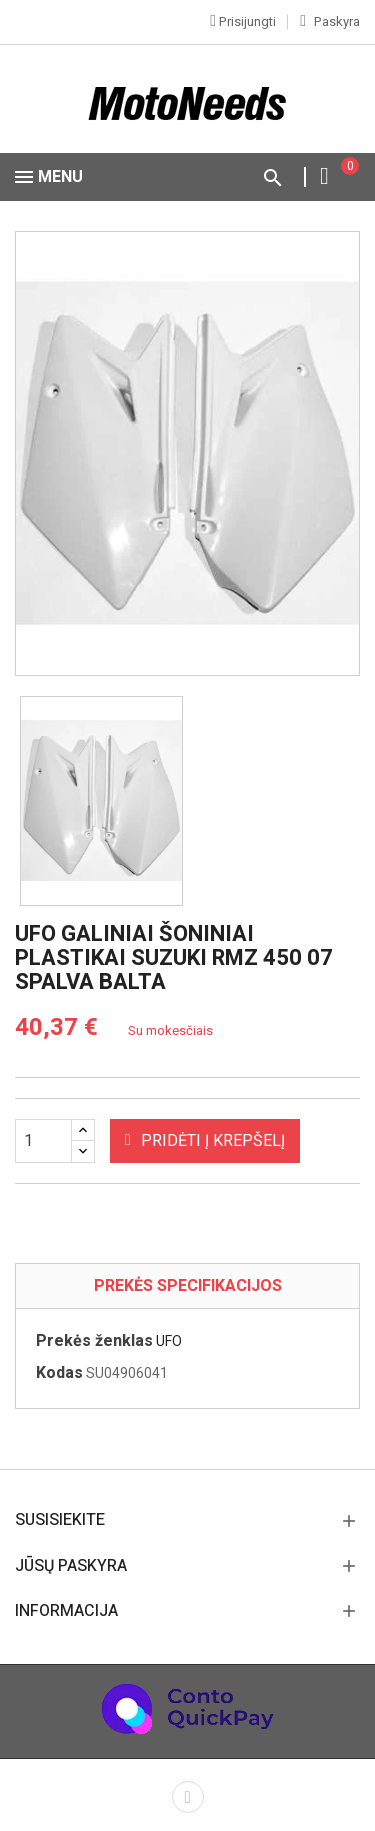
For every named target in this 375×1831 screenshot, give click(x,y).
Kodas (59, 1373)
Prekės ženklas (94, 1341)
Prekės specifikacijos (188, 1286)
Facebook (188, 1797)
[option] (101, 801)
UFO (169, 1341)
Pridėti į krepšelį (205, 1141)
